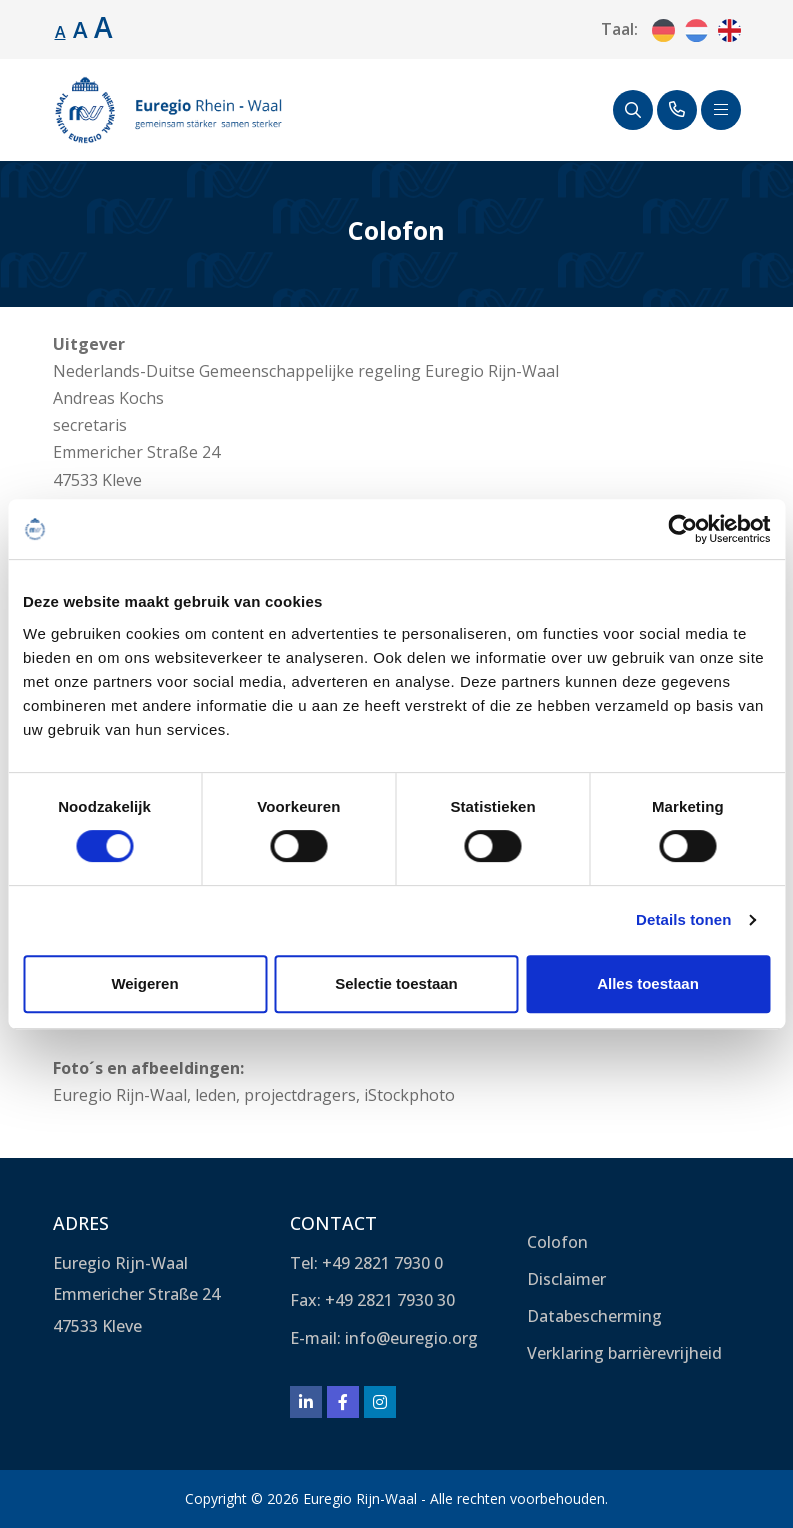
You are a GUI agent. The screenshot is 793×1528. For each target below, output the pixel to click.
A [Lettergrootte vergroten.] (80, 29)
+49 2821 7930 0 (382, 1263)
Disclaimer (566, 1279)
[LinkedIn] (306, 1402)
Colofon (557, 1242)
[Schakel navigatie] (721, 110)
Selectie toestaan (396, 983)
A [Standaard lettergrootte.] (60, 32)
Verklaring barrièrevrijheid (624, 1353)
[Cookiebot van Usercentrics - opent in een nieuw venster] (682, 529)
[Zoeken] (633, 110)
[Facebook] (343, 1402)
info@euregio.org (411, 1338)
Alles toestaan (648, 983)
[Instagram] (380, 1402)
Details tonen (683, 919)
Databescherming (594, 1316)
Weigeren (144, 983)
